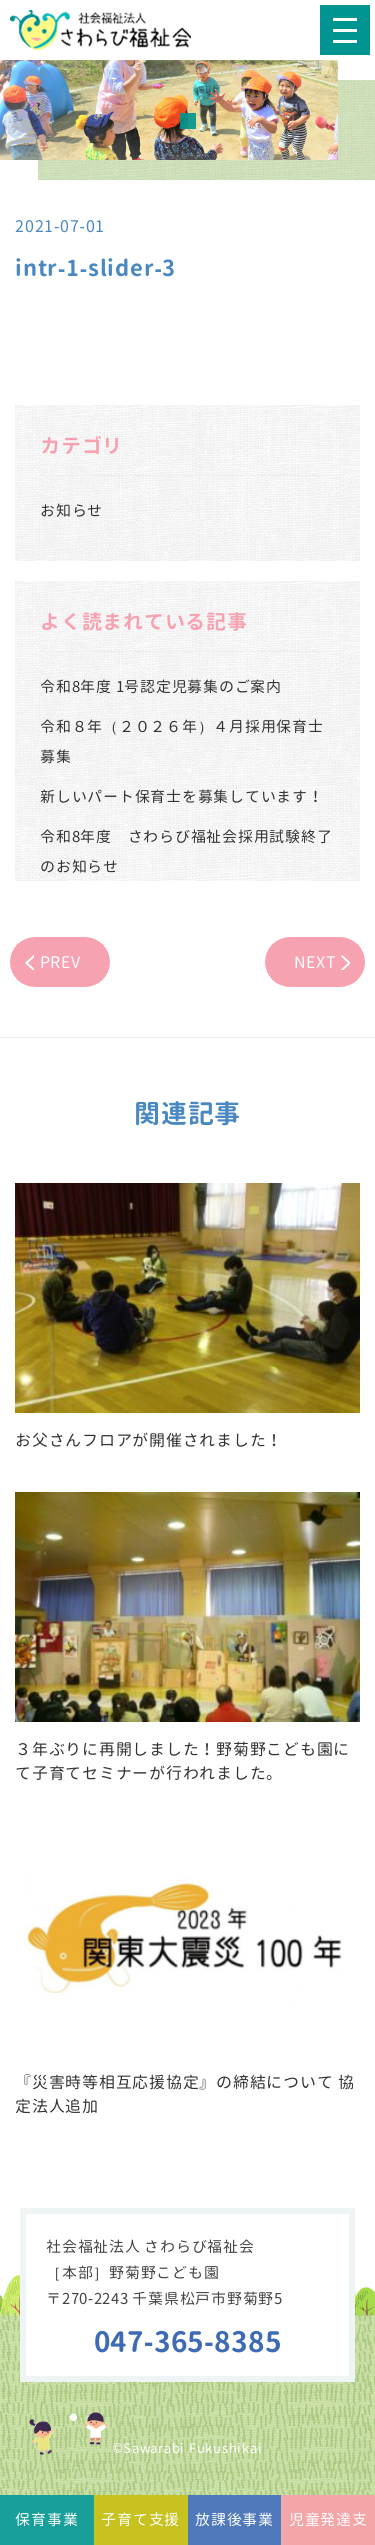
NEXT (315, 962)
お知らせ (71, 510)
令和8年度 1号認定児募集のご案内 (161, 686)
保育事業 (46, 2519)
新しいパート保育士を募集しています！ (182, 796)
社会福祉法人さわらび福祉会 (114, 30)
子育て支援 (140, 2519)
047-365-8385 (188, 2341)
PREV (60, 962)
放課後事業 (234, 2519)
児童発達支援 (328, 2527)
